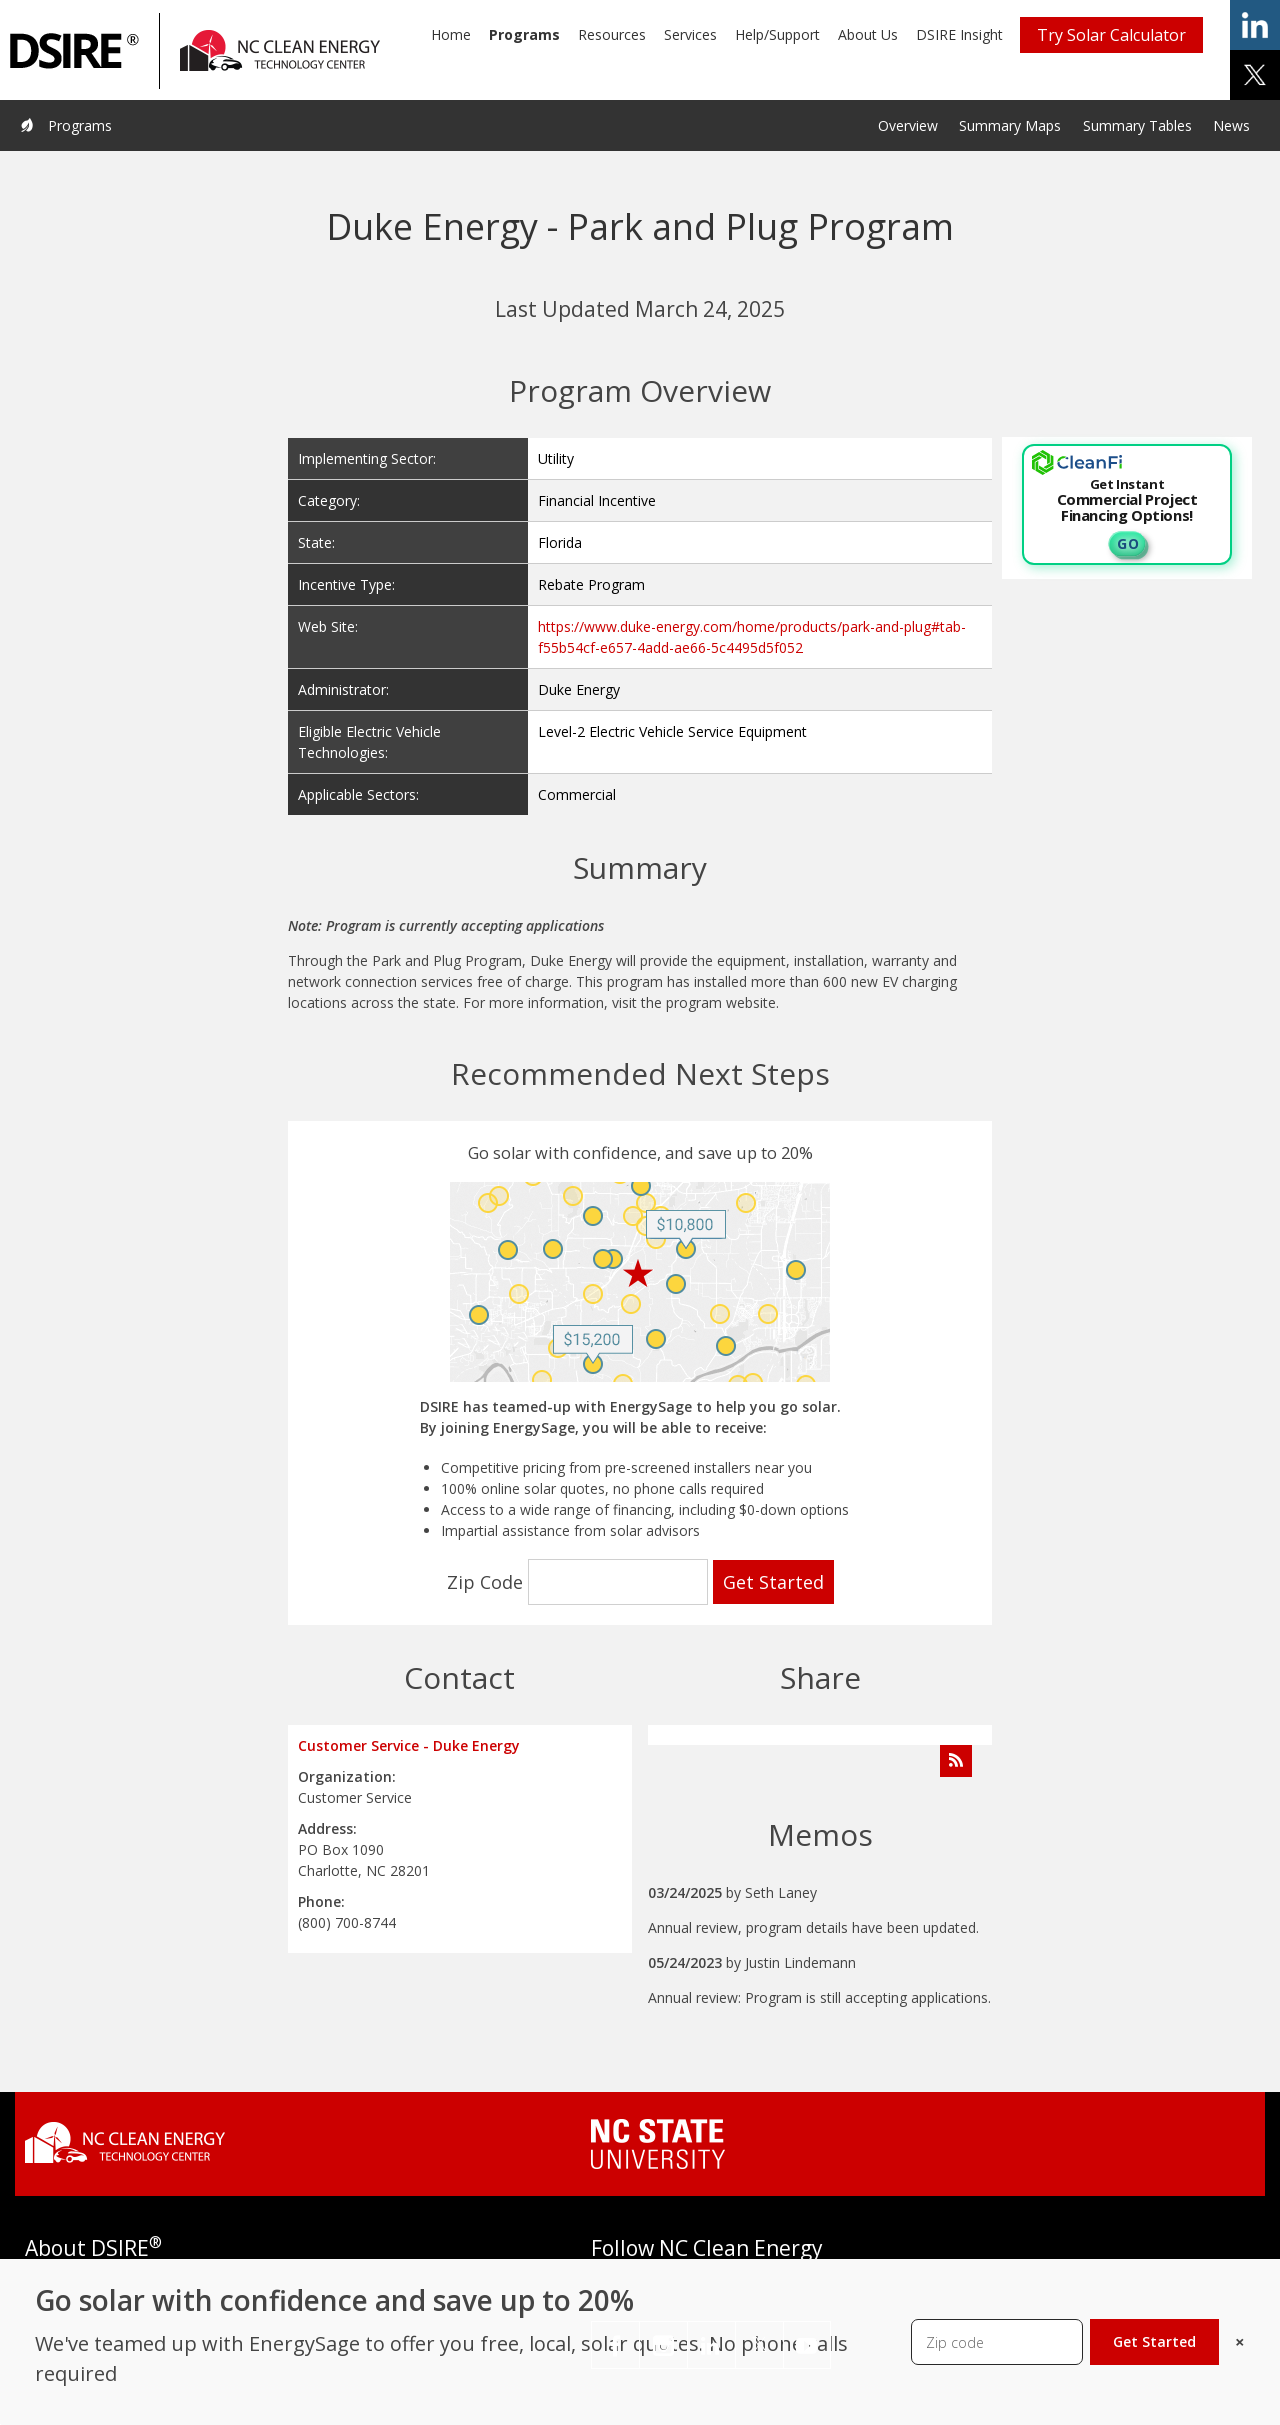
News (1231, 125)
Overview (908, 125)
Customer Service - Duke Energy (409, 1745)
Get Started (1154, 2341)
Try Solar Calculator (1111, 35)
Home (451, 34)
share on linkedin (1255, 25)
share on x (1255, 75)
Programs (524, 34)
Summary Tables (1137, 125)
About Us (868, 34)
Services (690, 34)
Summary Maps (1010, 125)
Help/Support (777, 34)
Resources (612, 34)
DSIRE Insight (959, 34)
